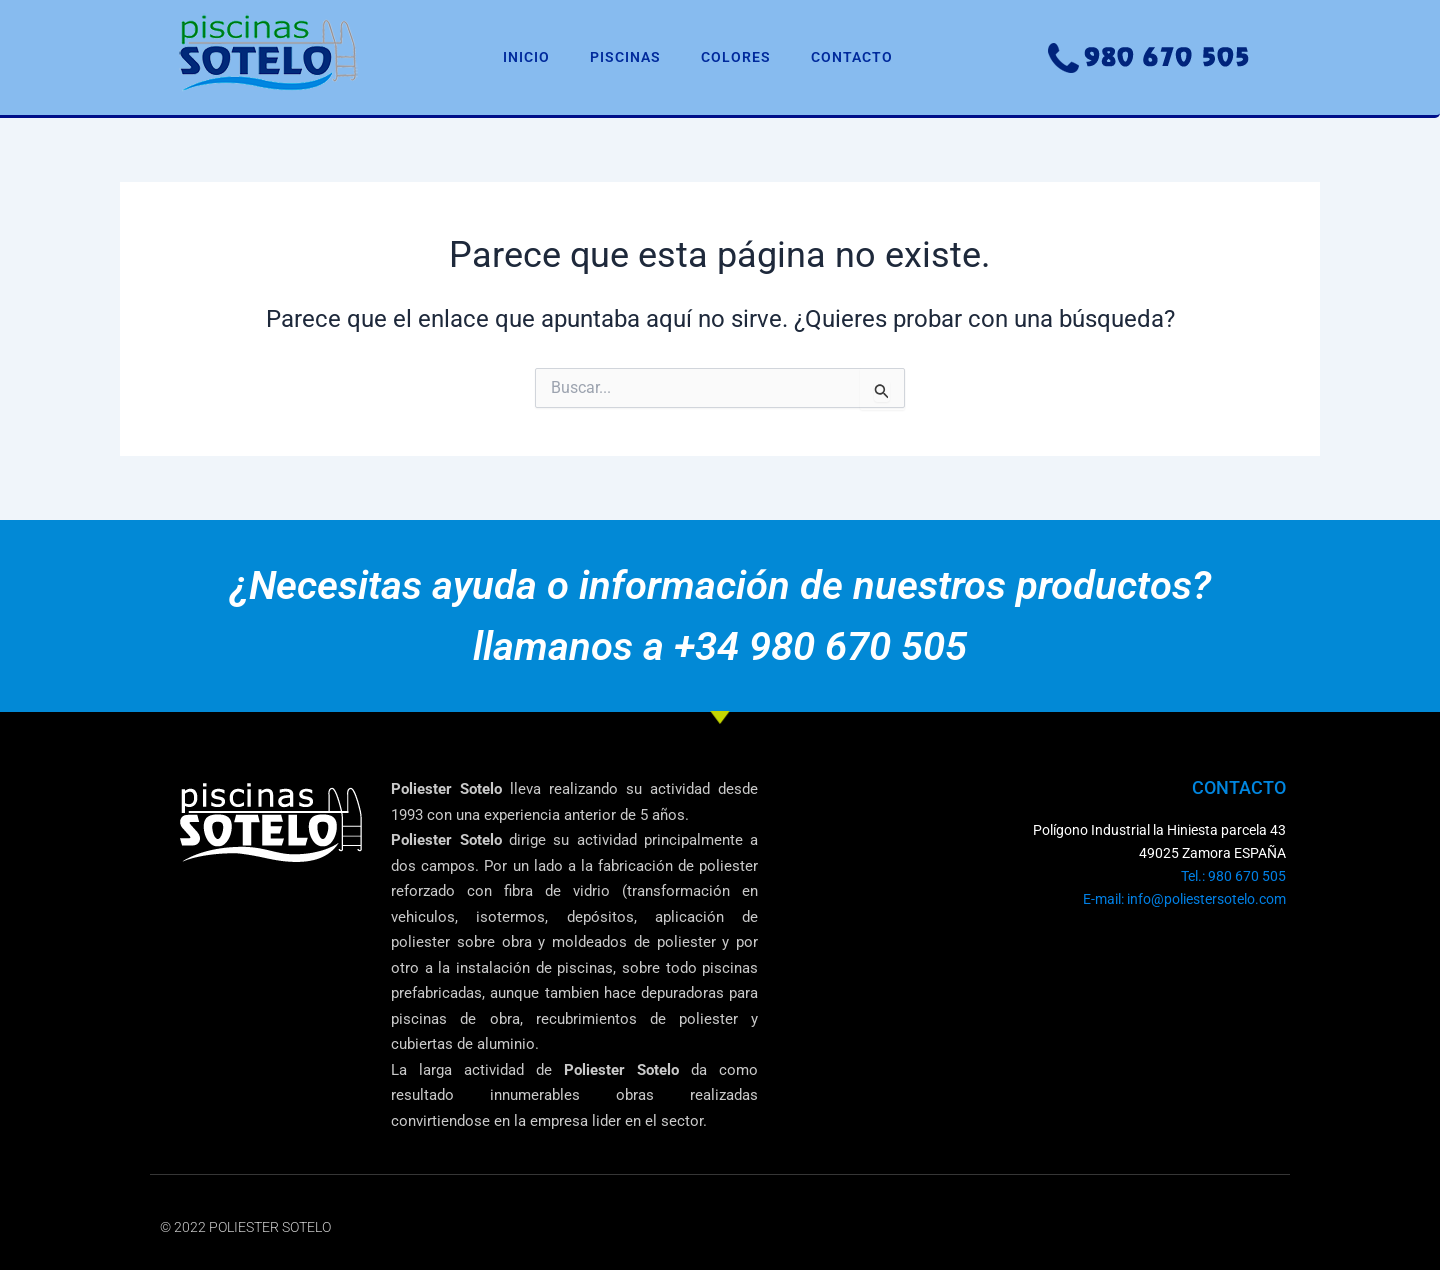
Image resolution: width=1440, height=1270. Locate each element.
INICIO (526, 57)
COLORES (736, 57)
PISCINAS (625, 57)
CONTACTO (852, 57)
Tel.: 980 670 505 (1233, 876)
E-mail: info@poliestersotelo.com (1184, 899)
